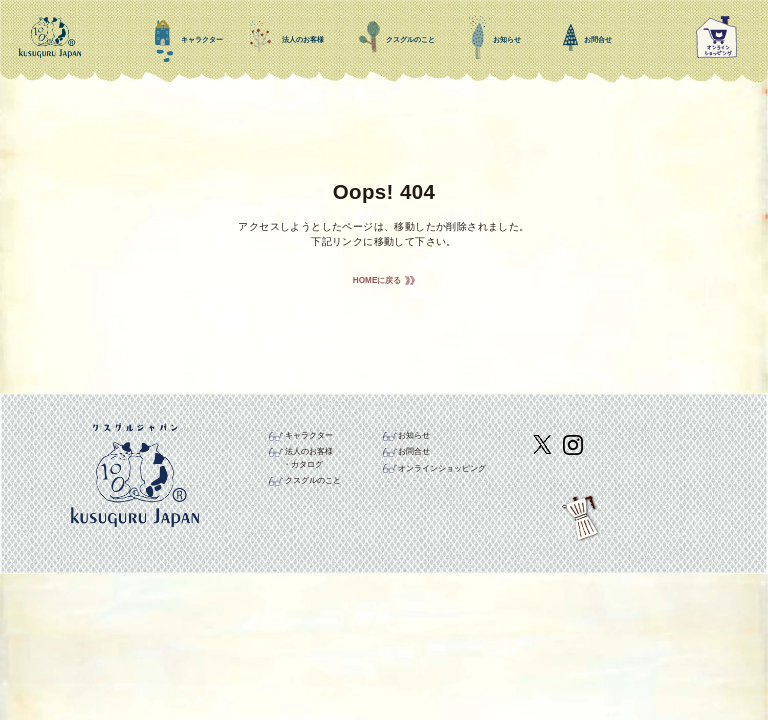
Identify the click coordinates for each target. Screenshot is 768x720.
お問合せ (414, 451)
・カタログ (303, 464)
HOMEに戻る (377, 280)
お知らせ (414, 435)
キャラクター (309, 435)
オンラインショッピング (442, 468)
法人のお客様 (309, 451)
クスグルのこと (313, 480)
